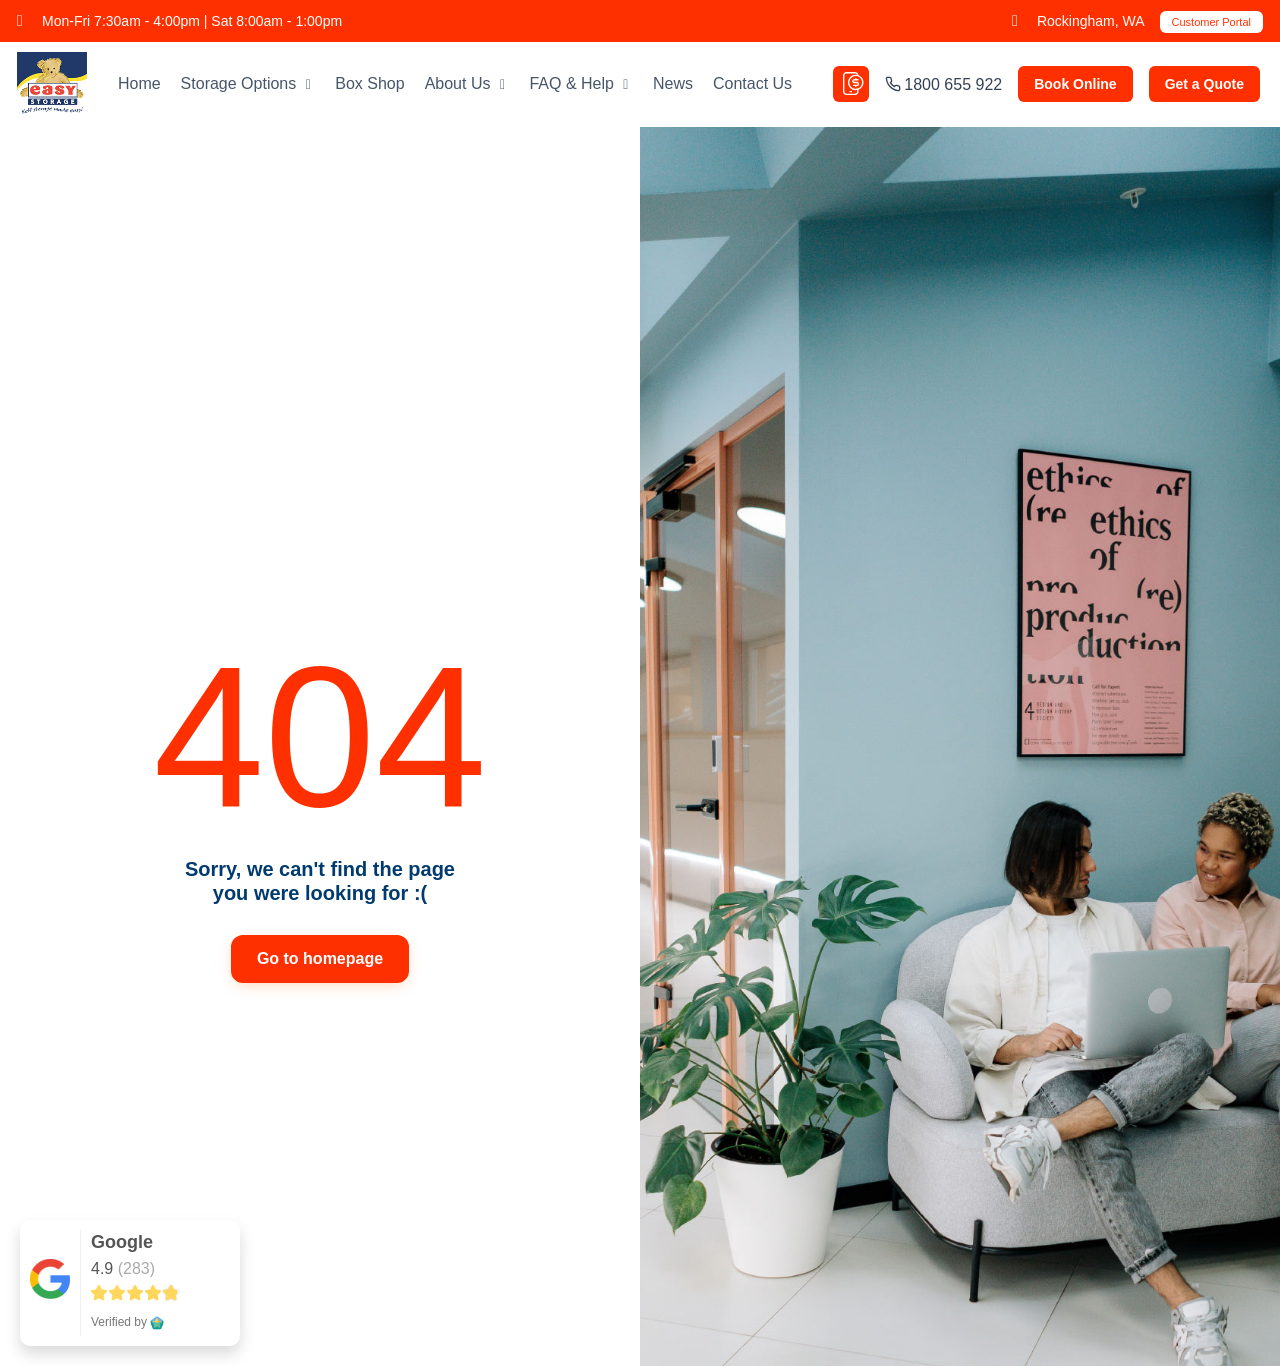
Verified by (127, 1322)
